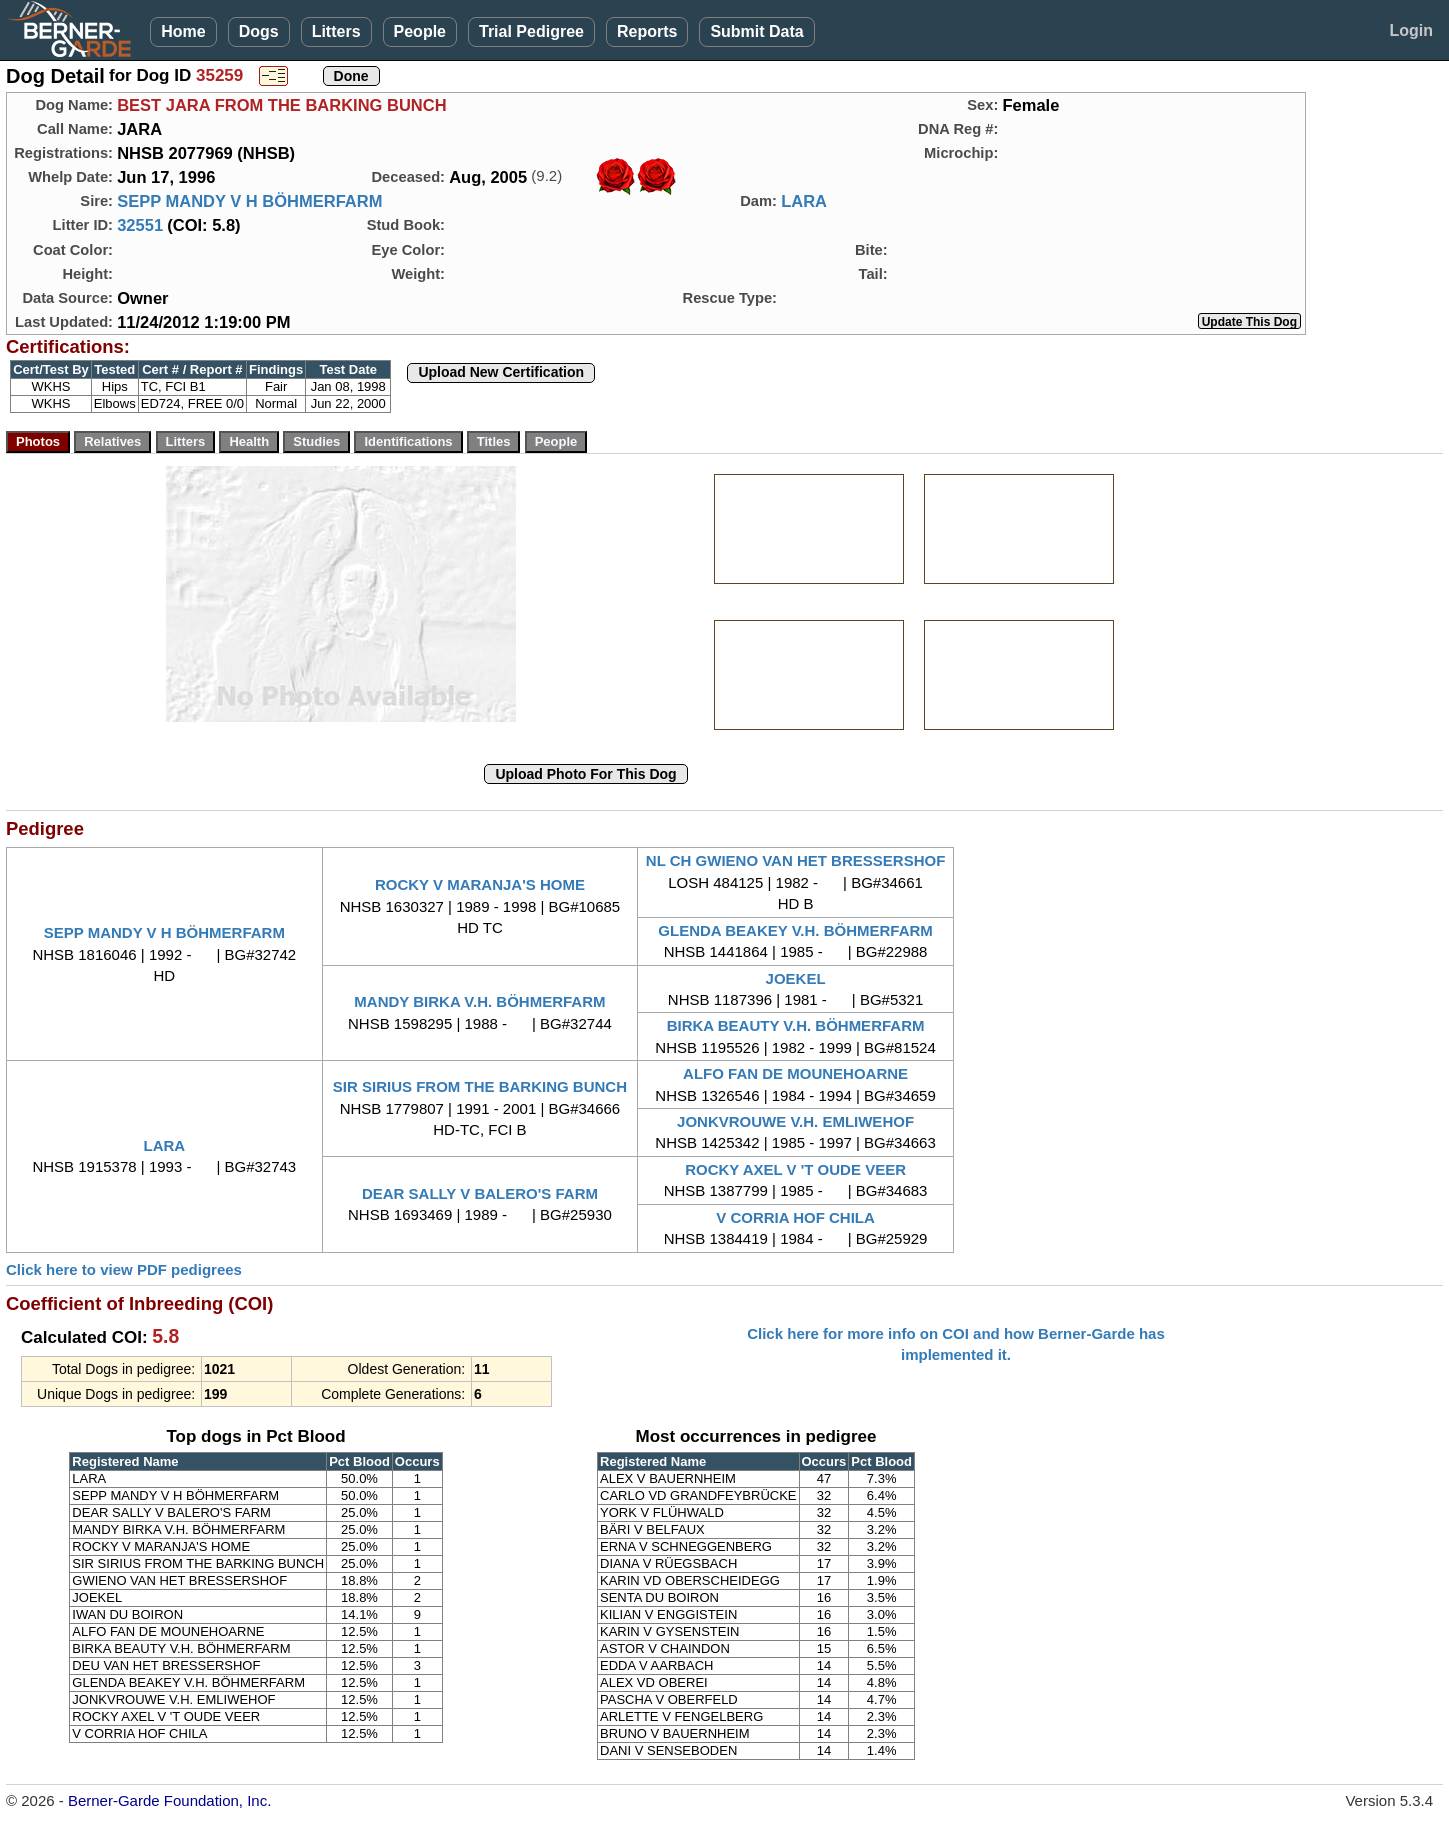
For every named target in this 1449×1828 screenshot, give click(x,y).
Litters (336, 31)
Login (1411, 30)
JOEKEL (796, 978)
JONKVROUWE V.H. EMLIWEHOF (795, 1121)
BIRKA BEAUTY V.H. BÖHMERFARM (796, 1025)
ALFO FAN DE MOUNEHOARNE (795, 1073)
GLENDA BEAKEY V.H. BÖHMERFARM (795, 930)
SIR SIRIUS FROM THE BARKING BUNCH (480, 1086)
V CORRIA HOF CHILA (795, 1217)
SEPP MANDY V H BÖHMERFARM (249, 201)
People (420, 31)
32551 (140, 225)
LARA (804, 201)
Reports (647, 31)
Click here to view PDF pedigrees (124, 1269)
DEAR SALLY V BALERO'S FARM (480, 1193)
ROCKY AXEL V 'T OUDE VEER (795, 1169)
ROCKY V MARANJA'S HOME (480, 884)
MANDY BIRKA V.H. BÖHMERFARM (479, 1001)
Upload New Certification (501, 372)
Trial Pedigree (531, 31)
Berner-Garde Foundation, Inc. (169, 1800)
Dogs (259, 31)
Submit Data (756, 31)
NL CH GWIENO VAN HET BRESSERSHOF (795, 860)
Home (183, 31)
